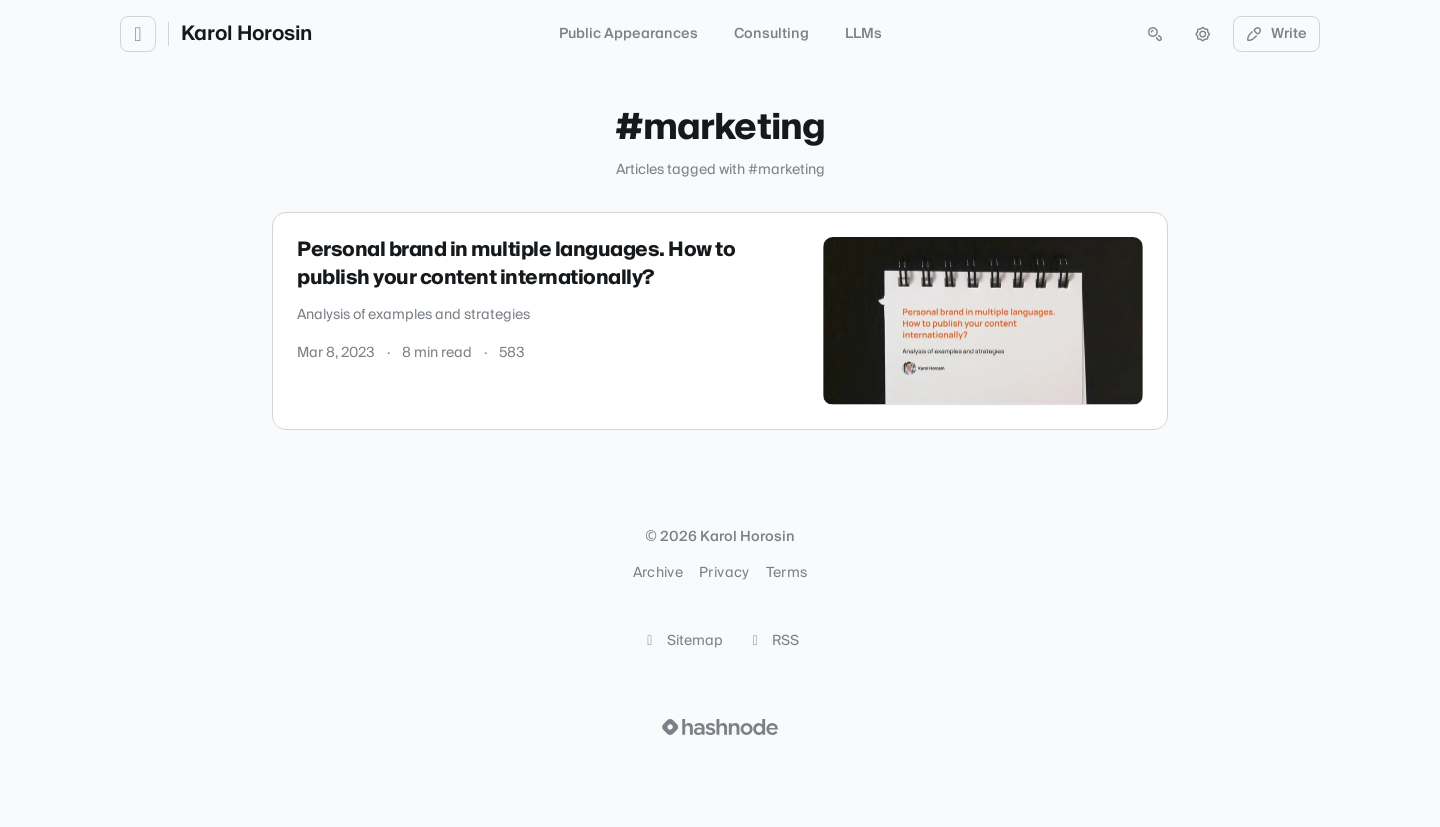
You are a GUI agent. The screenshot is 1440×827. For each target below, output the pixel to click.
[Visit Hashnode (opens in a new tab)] (720, 727)
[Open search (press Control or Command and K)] (1155, 34)
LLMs (863, 34)
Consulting (771, 34)
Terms (787, 573)
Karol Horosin (246, 34)
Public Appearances (628, 34)
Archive (658, 573)
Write (1277, 34)
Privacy (724, 573)
